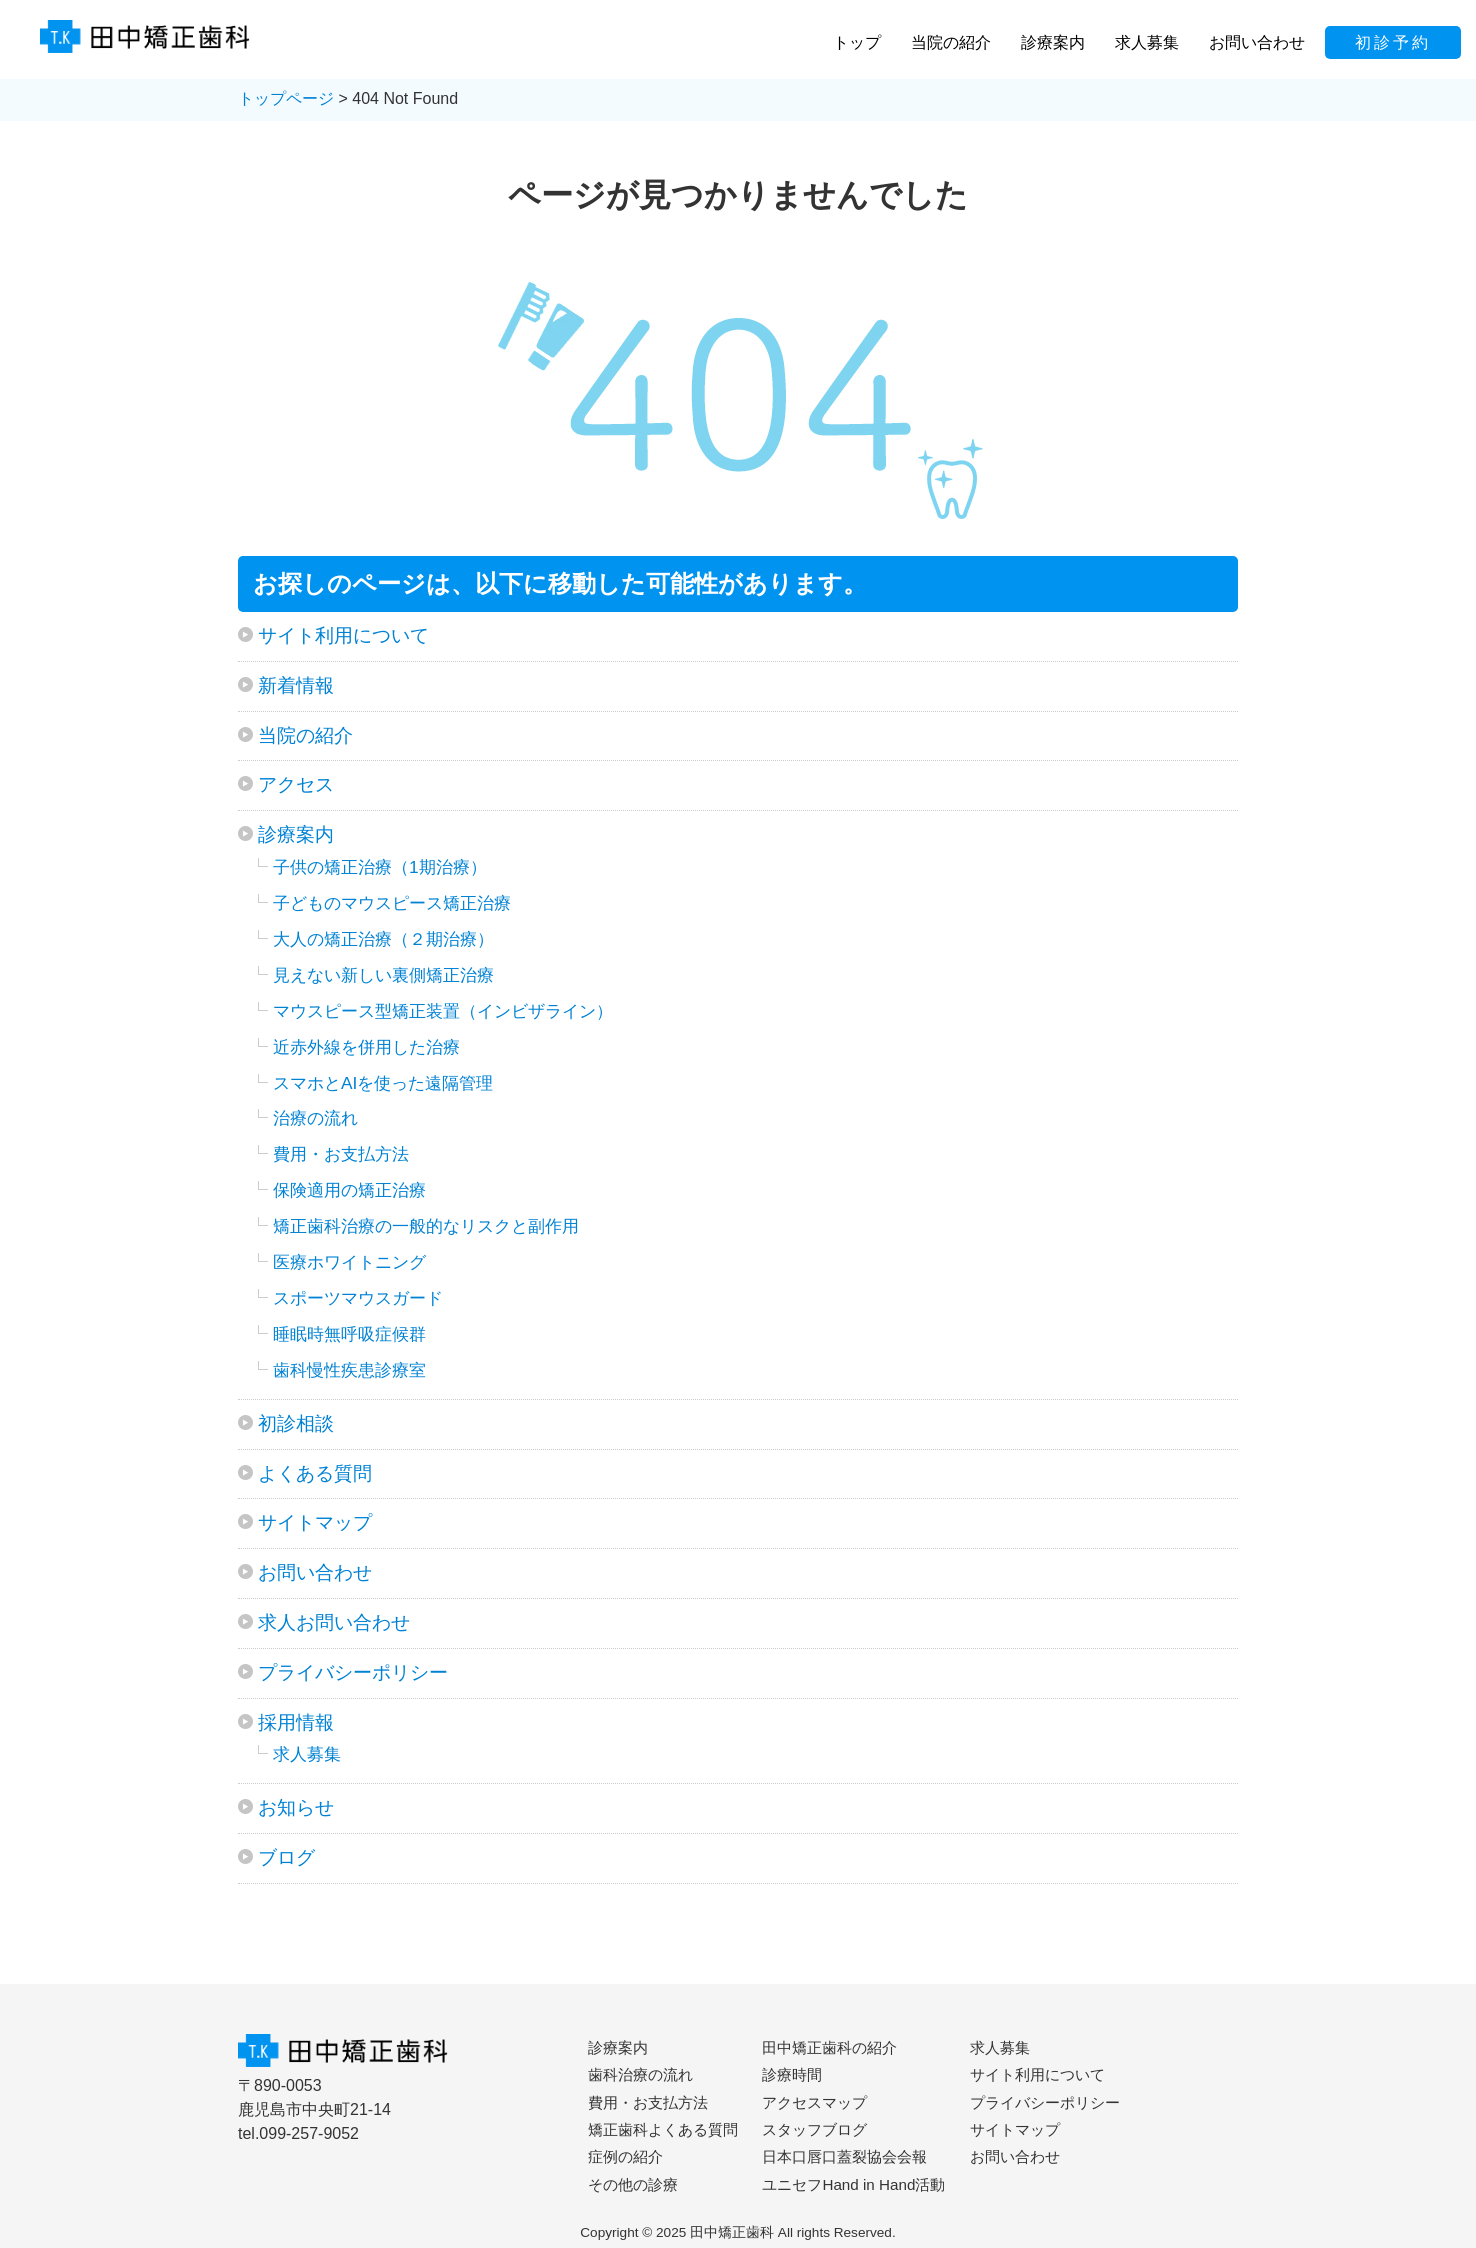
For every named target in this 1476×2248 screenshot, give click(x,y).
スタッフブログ (814, 2129)
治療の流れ (315, 1118)
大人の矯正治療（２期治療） (383, 939)
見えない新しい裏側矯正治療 (383, 975)
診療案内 (296, 834)
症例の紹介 (625, 2156)
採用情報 (296, 1722)
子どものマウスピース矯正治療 (392, 903)
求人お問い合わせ (334, 1622)
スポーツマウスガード (358, 1298)
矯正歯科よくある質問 (663, 2129)
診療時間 (792, 2074)
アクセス (296, 784)
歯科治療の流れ (640, 2074)
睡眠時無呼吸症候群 (349, 1334)
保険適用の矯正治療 (349, 1190)
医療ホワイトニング (349, 1262)
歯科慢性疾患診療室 (349, 1370)
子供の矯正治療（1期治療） (380, 867)
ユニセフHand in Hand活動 (853, 2184)
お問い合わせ (315, 1572)
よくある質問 (315, 1473)
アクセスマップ (814, 2102)
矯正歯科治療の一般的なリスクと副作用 (426, 1226)
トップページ (286, 98)
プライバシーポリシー (353, 1672)
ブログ (286, 1857)
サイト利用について (343, 635)
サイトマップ (315, 1522)
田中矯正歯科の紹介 (829, 2047)
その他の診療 (633, 2184)
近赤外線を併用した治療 (366, 1047)
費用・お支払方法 (341, 1154)
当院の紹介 (305, 735)
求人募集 (307, 1754)
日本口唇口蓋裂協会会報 (844, 2156)
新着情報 (296, 685)
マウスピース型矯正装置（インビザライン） (443, 1011)
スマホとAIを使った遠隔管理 (383, 1083)
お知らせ (296, 1807)
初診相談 (296, 1423)
